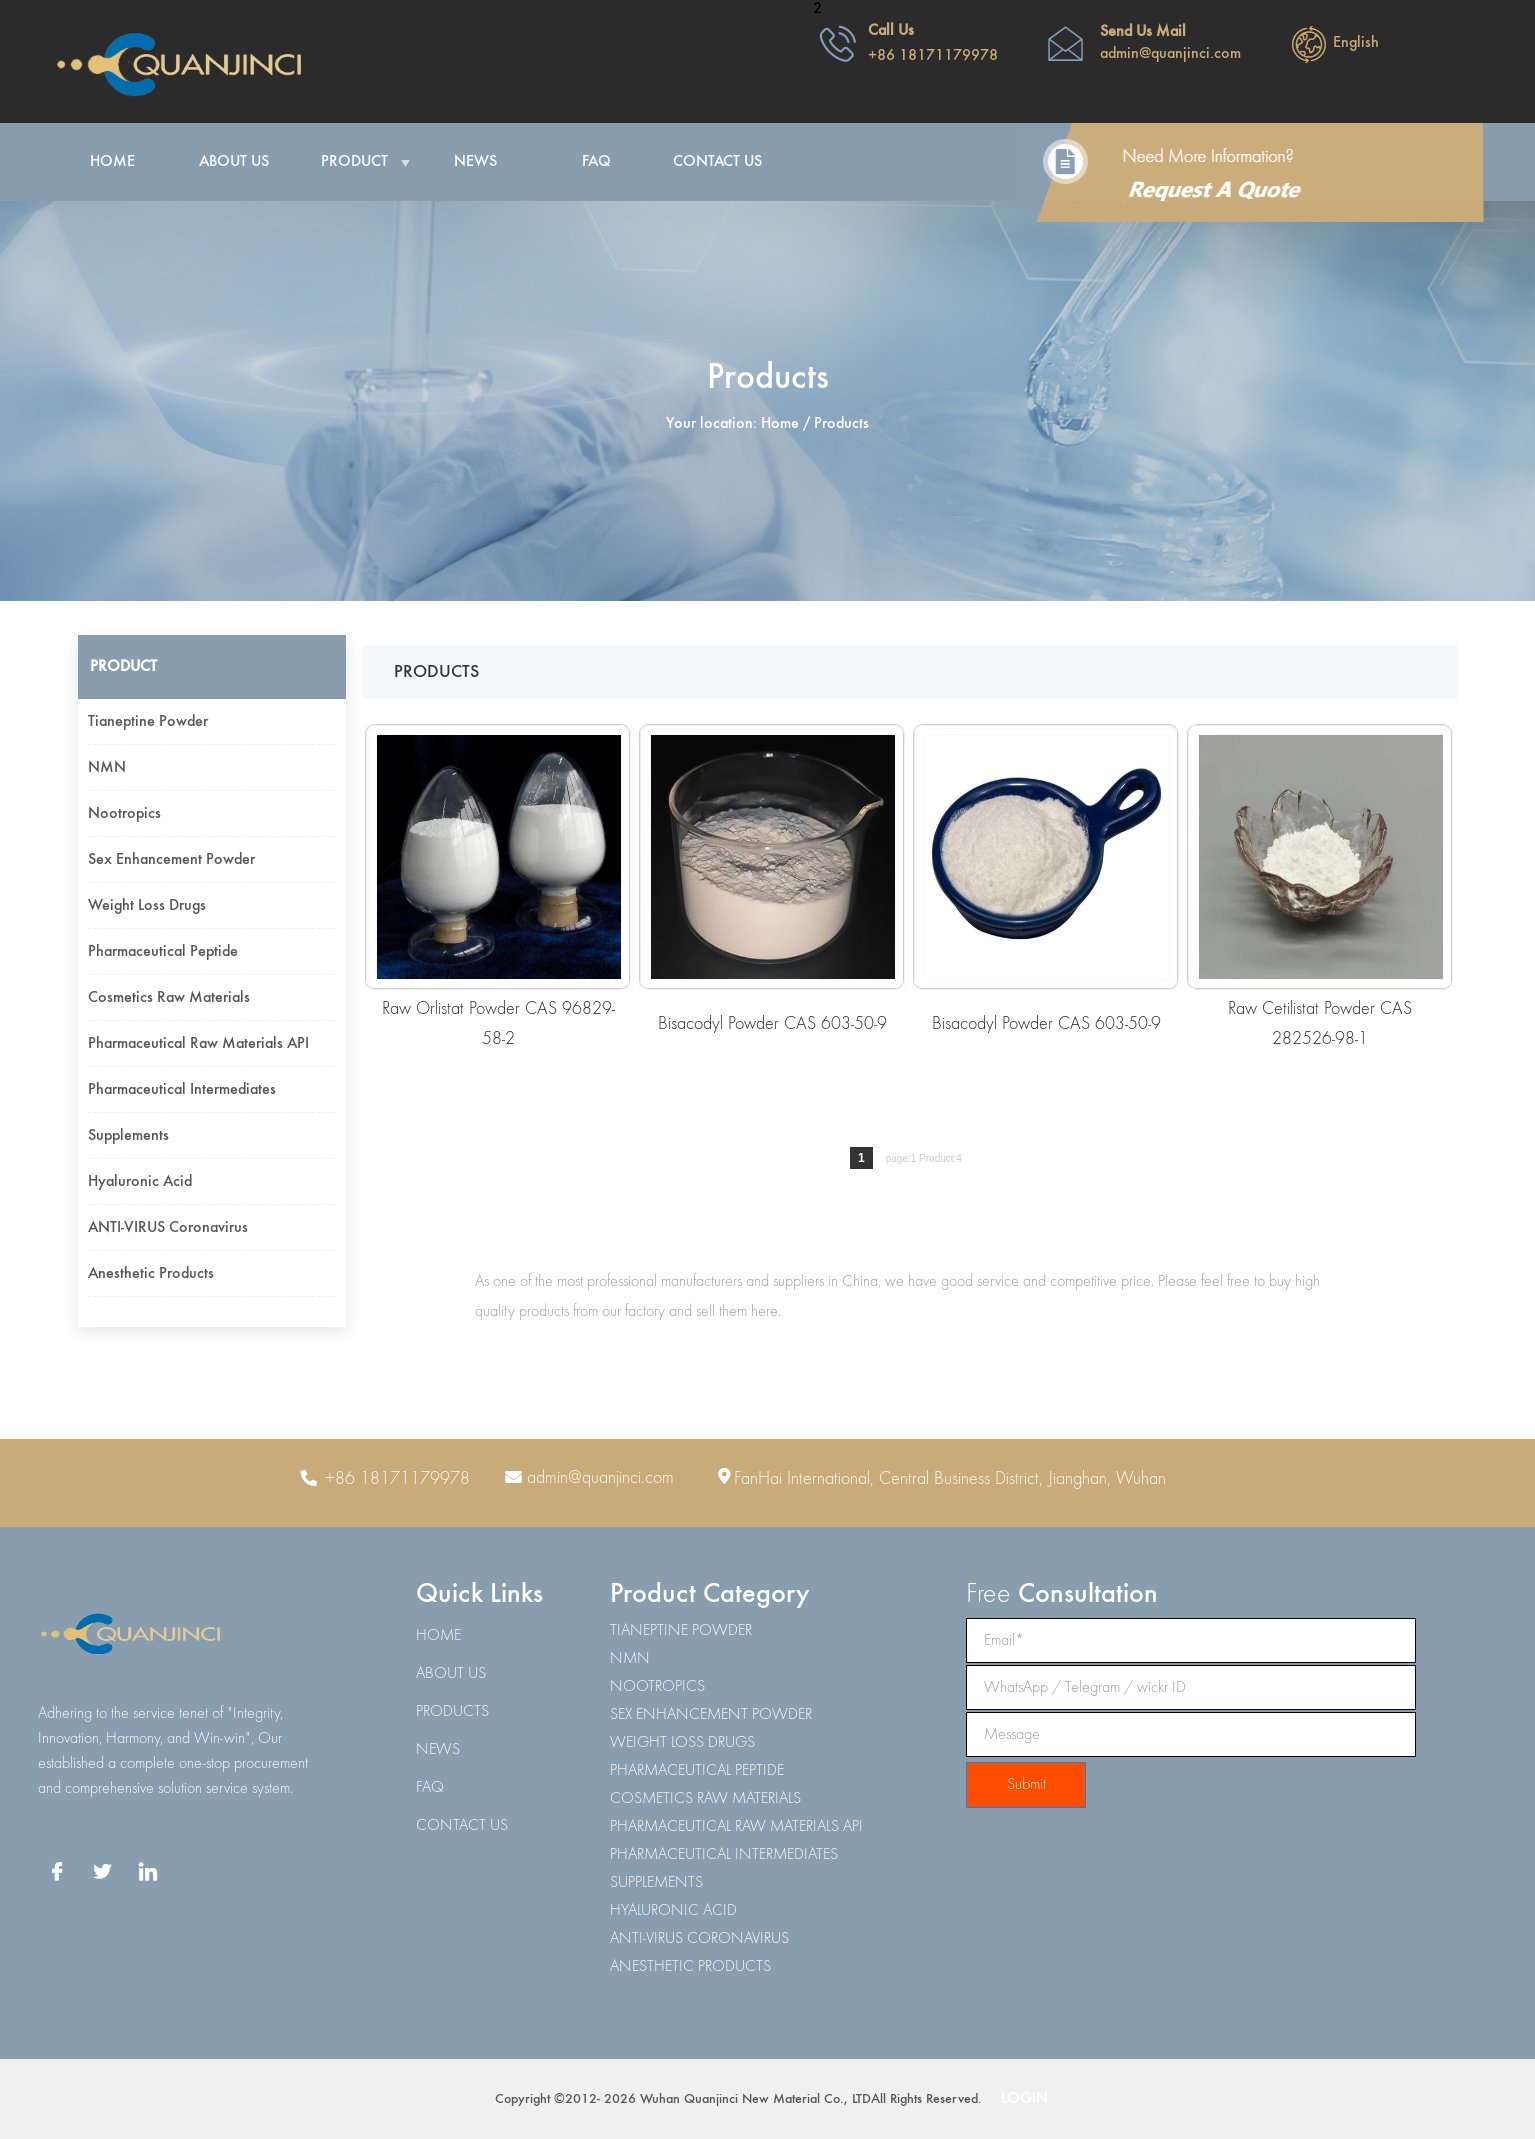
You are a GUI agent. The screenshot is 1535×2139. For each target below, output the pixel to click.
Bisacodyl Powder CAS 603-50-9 (772, 1024)
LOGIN (1024, 2099)
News (475, 162)
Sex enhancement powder (171, 860)
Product (354, 162)
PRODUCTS (452, 1712)
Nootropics (124, 814)
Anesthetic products (151, 1274)
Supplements (128, 1136)
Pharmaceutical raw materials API (198, 1044)
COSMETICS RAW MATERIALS (705, 1799)
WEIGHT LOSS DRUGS (682, 1743)
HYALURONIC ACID (673, 1911)
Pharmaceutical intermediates (182, 1090)
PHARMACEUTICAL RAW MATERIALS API (736, 1827)
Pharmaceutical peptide (163, 952)
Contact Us (717, 162)
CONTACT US (462, 1826)
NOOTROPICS (657, 1687)
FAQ (596, 162)
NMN (107, 768)
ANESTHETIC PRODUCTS (690, 1967)
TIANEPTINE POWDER (681, 1631)
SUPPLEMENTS (656, 1883)
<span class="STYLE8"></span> (1148, 68)
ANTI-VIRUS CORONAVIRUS (699, 1939)
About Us (234, 162)
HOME (438, 1636)
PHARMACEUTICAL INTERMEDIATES (724, 1855)
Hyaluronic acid (140, 1182)
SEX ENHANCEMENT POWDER (711, 1715)
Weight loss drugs (147, 906)
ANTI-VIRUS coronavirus (168, 1228)
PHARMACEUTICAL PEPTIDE (697, 1771)
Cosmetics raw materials (169, 998)
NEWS (438, 1750)
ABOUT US (451, 1674)
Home (112, 162)
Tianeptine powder (148, 722)
